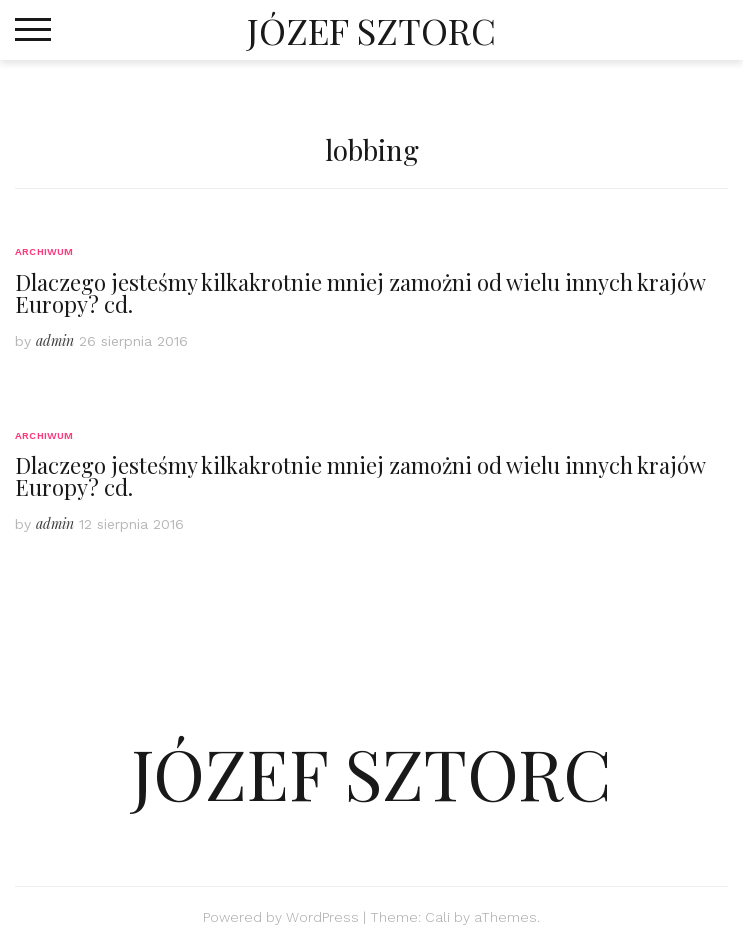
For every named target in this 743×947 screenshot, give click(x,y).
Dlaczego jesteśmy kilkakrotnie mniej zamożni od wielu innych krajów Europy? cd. (360, 293)
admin (55, 340)
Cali (437, 917)
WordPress (322, 917)
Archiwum (44, 251)
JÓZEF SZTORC (371, 30)
